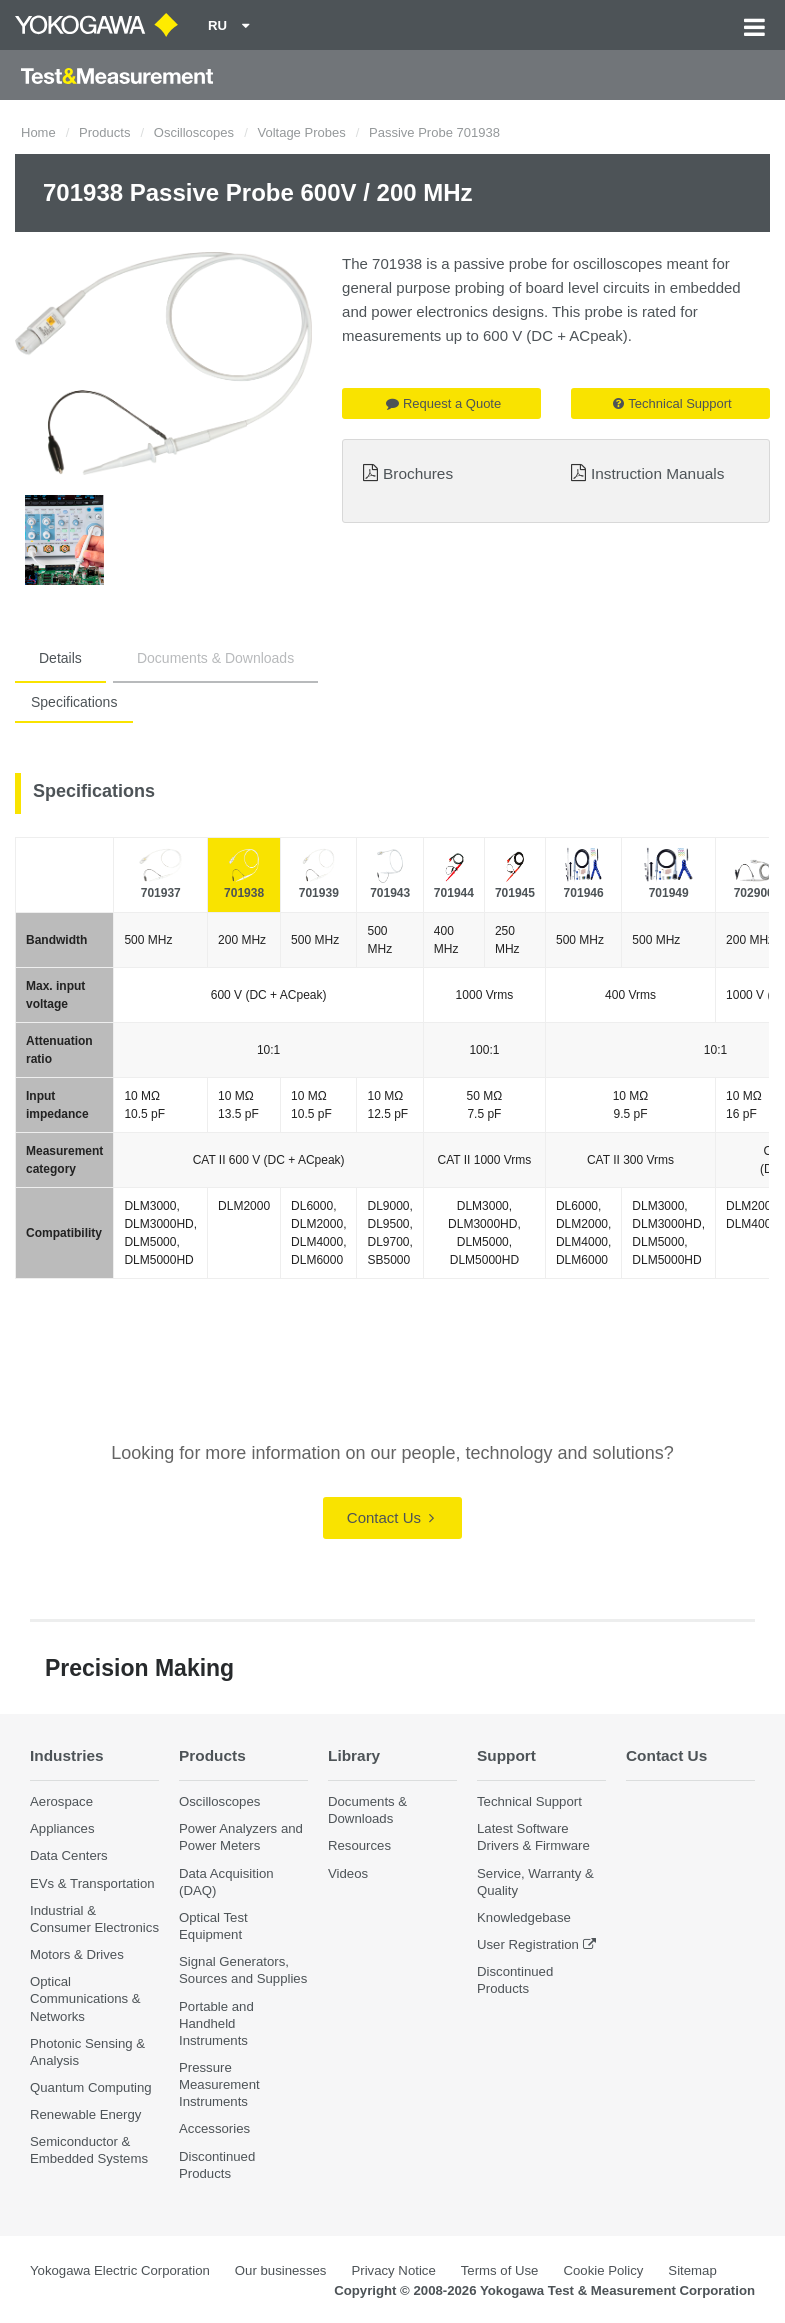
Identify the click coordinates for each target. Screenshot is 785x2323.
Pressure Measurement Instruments (219, 2084)
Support (506, 1755)
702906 (754, 893)
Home (38, 132)
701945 (515, 893)
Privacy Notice (393, 2270)
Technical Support (672, 403)
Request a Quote (443, 403)
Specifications (74, 702)
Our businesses (281, 2270)
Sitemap (692, 2270)
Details (60, 658)
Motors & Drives (77, 1954)
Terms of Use (500, 2270)
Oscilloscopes (194, 132)
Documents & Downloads (215, 658)
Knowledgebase (524, 1917)
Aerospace (61, 1801)
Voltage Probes (301, 132)
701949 (669, 893)
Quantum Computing (91, 2087)
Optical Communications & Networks (85, 1998)
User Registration (528, 1944)
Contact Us (390, 1517)
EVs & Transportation (92, 1883)
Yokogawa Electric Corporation (120, 2270)
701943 (390, 893)
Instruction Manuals (657, 473)
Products (104, 132)
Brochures (418, 473)
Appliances (62, 1828)
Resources (359, 1845)
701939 (319, 893)
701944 (454, 893)
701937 (161, 893)
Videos (348, 1873)
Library (354, 1755)
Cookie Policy (603, 2270)
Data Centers (69, 1855)
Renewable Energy (85, 2114)
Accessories (214, 2128)
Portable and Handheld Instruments (216, 2023)
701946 (584, 893)
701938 (244, 893)
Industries (67, 1755)
